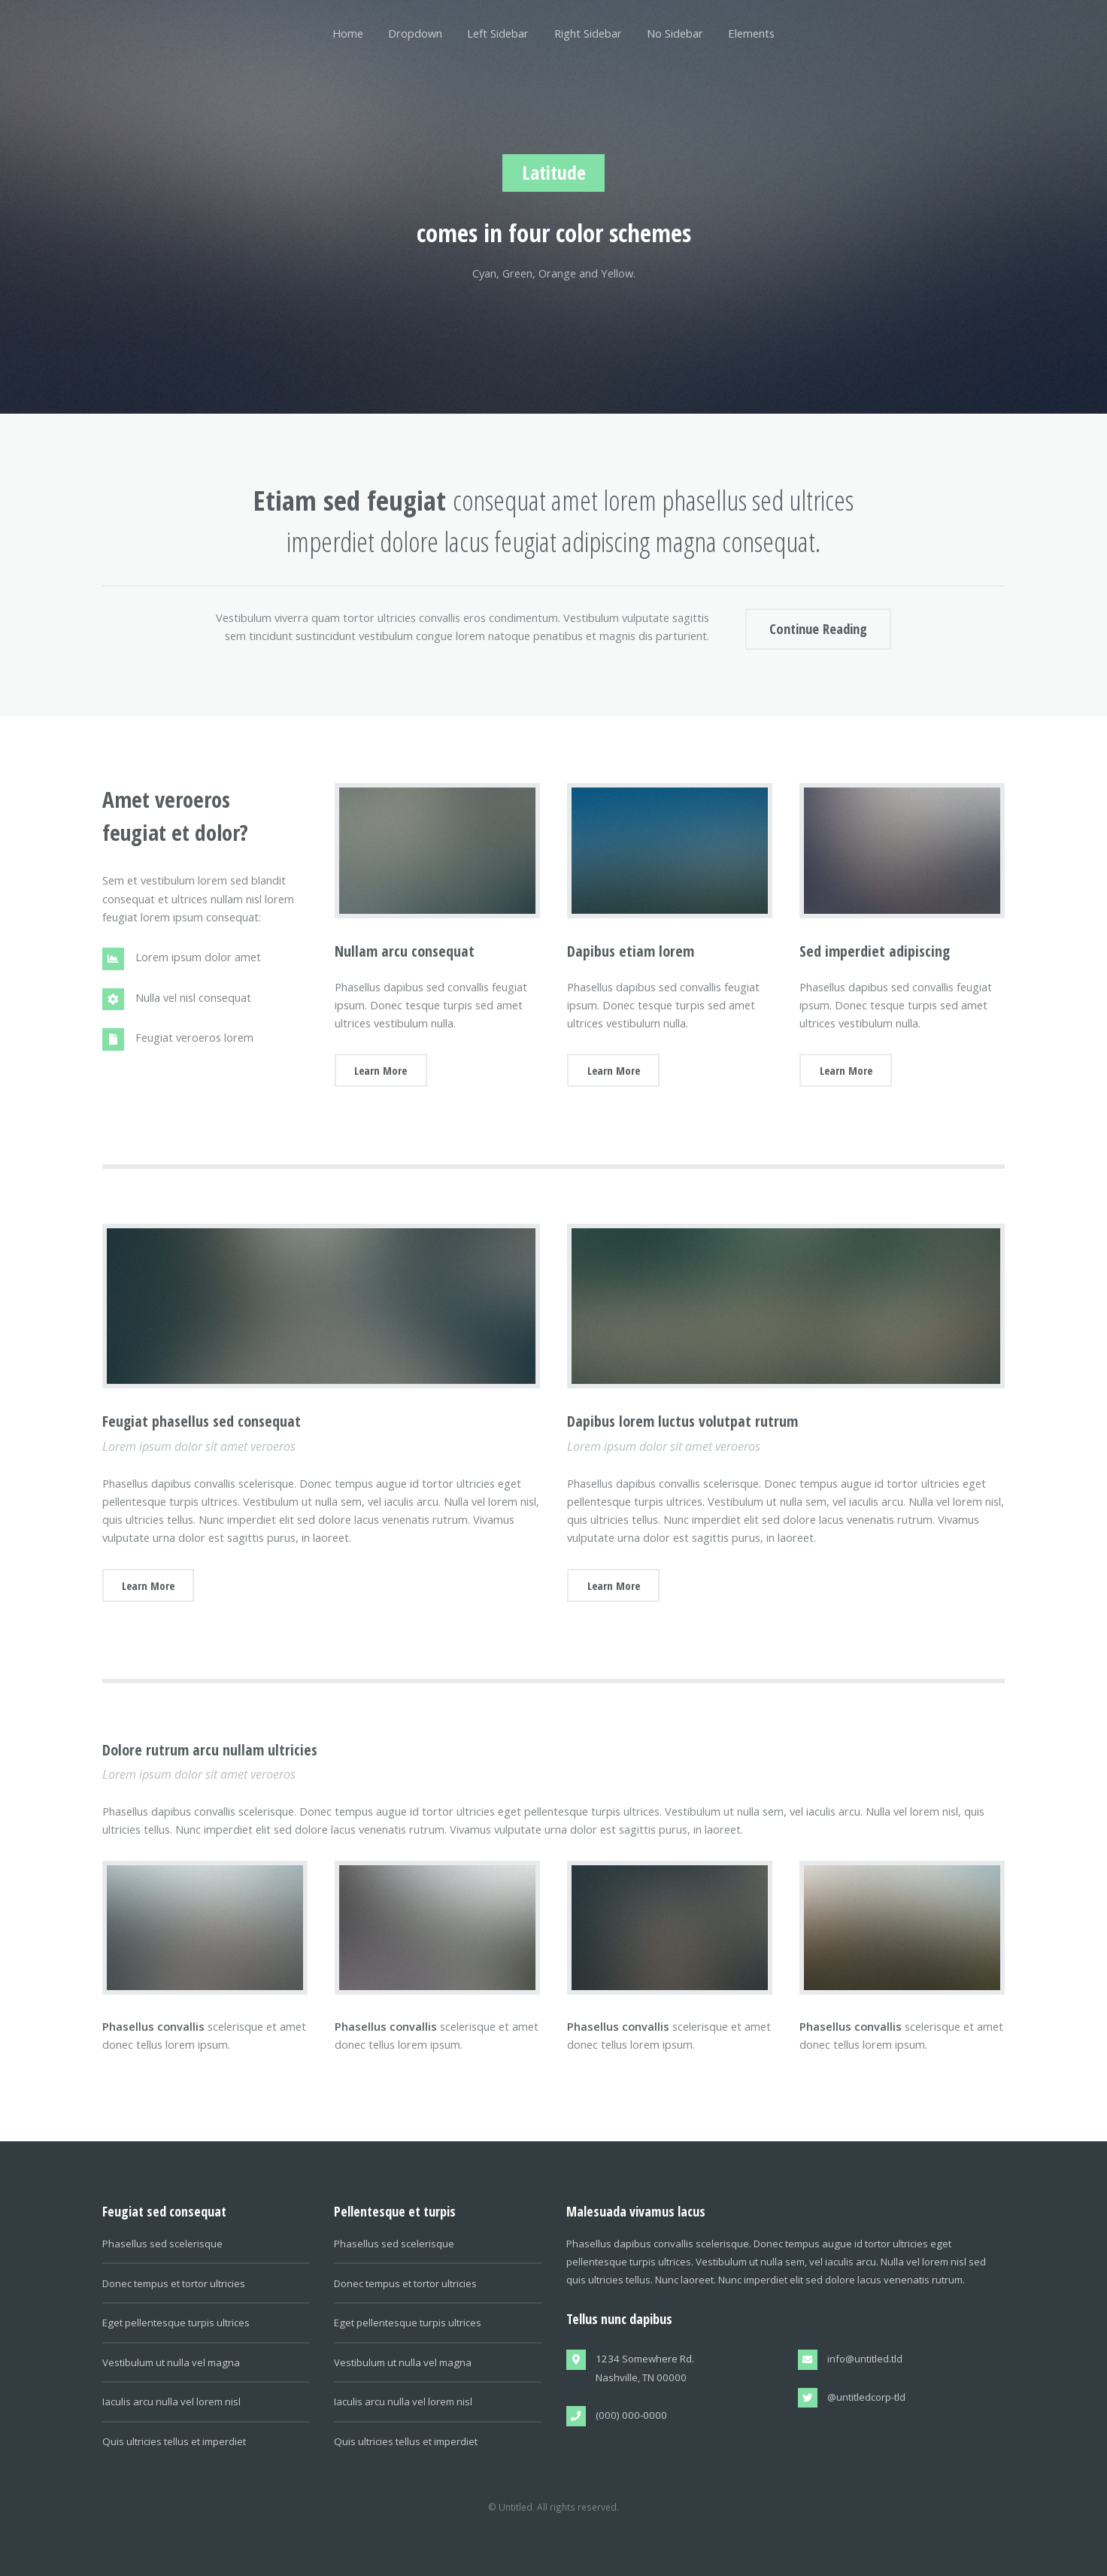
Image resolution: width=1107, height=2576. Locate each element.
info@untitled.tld (864, 2358)
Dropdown (415, 33)
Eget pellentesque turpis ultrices (176, 2322)
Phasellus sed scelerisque (162, 2243)
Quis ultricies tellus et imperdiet (174, 2441)
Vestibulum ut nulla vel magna (171, 2362)
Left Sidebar (498, 33)
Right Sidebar (588, 33)
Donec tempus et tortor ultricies (173, 2283)
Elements (751, 33)
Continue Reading (818, 628)
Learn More (380, 1070)
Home (347, 33)
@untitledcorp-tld (866, 2397)
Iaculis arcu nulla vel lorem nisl (171, 2401)
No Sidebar (675, 33)
